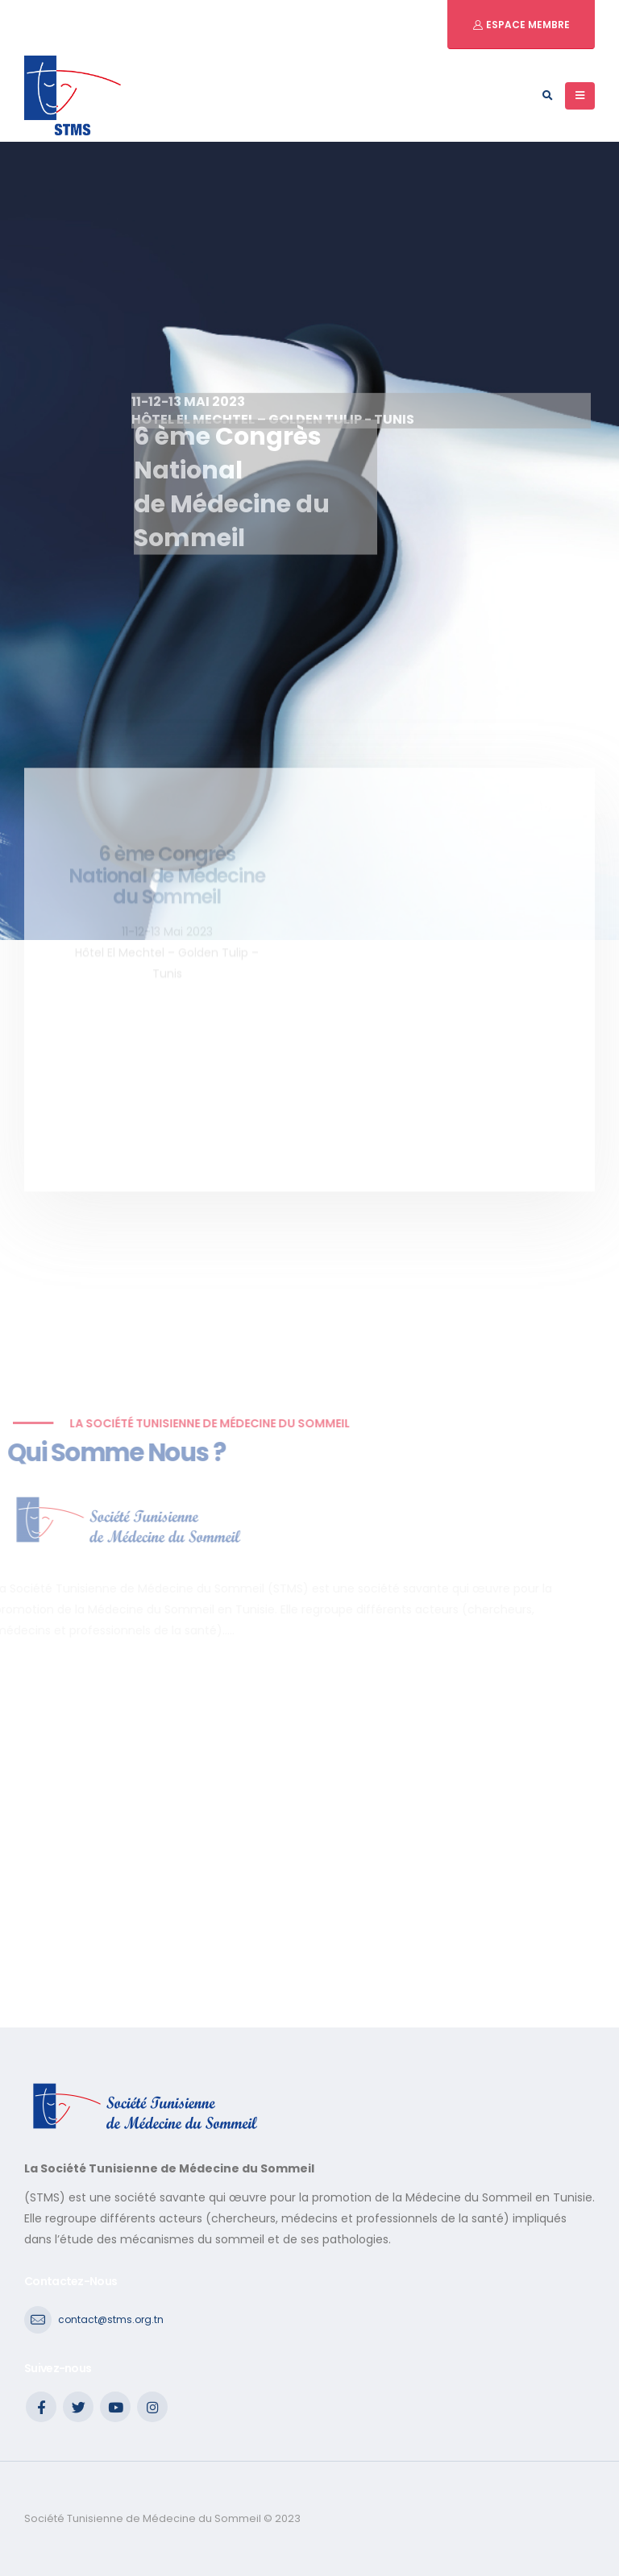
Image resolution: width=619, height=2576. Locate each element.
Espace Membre (527, 24)
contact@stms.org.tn (111, 2319)
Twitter (78, 2407)
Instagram (152, 2407)
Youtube (115, 2407)
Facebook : (41, 2407)
